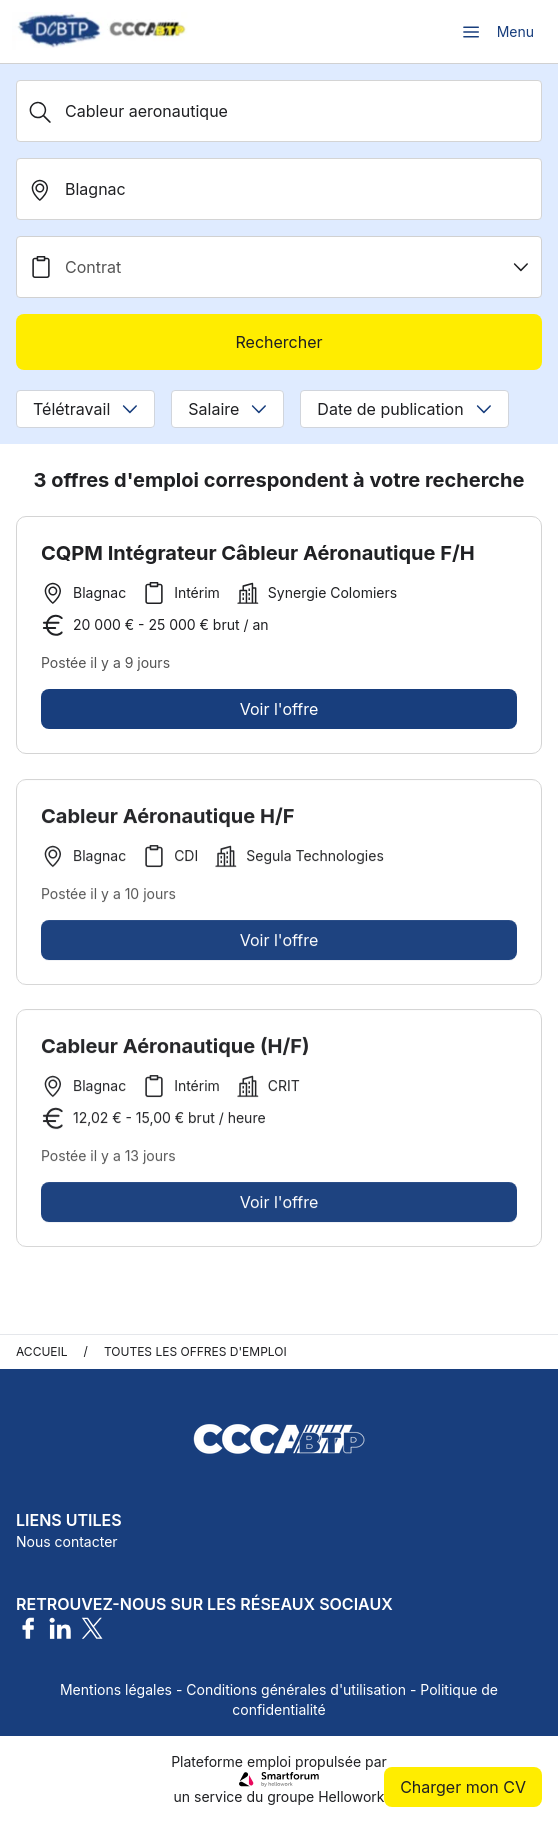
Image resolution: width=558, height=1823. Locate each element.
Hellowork (351, 1796)
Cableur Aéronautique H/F (167, 821)
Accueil (42, 1351)
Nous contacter (67, 1541)
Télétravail (85, 409)
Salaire (227, 409)
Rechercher (278, 342)
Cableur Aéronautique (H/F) (175, 1051)
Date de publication (404, 409)
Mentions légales (116, 1689)
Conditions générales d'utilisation (296, 1689)
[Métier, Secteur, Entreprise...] (279, 111)
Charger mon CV (463, 1787)
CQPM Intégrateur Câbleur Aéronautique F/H (258, 553)
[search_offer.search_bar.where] (279, 189)
